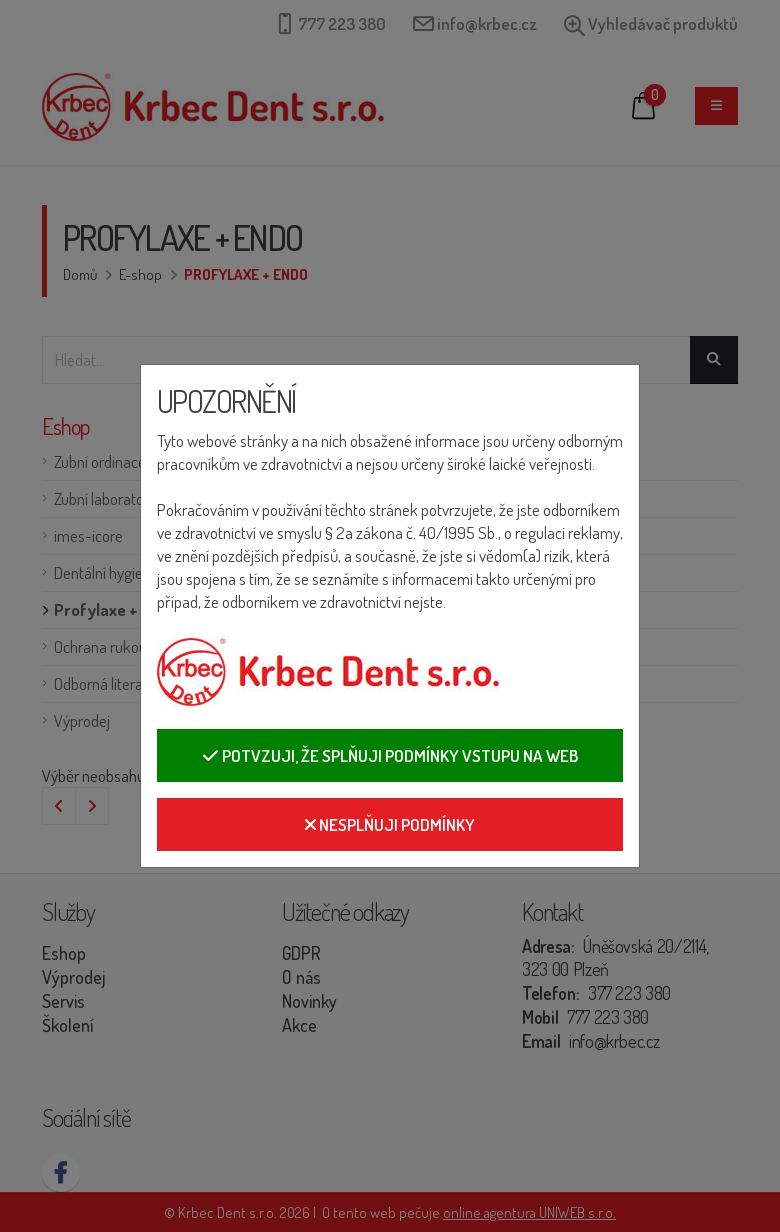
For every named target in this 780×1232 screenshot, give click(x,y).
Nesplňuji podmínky (390, 824)
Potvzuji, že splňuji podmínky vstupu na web (390, 755)
